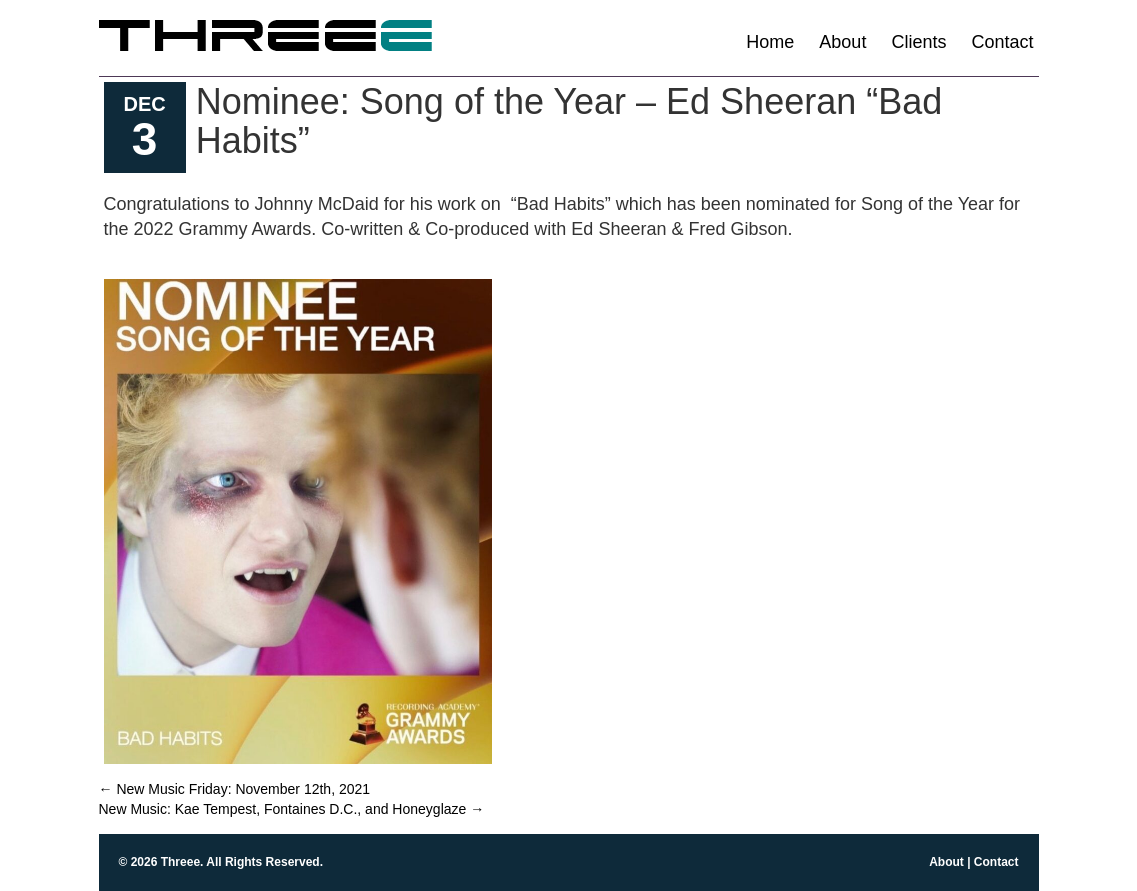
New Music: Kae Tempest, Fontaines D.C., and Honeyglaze (292, 809)
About (842, 42)
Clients (918, 42)
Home (770, 42)
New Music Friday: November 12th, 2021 (235, 789)
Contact (1002, 42)
